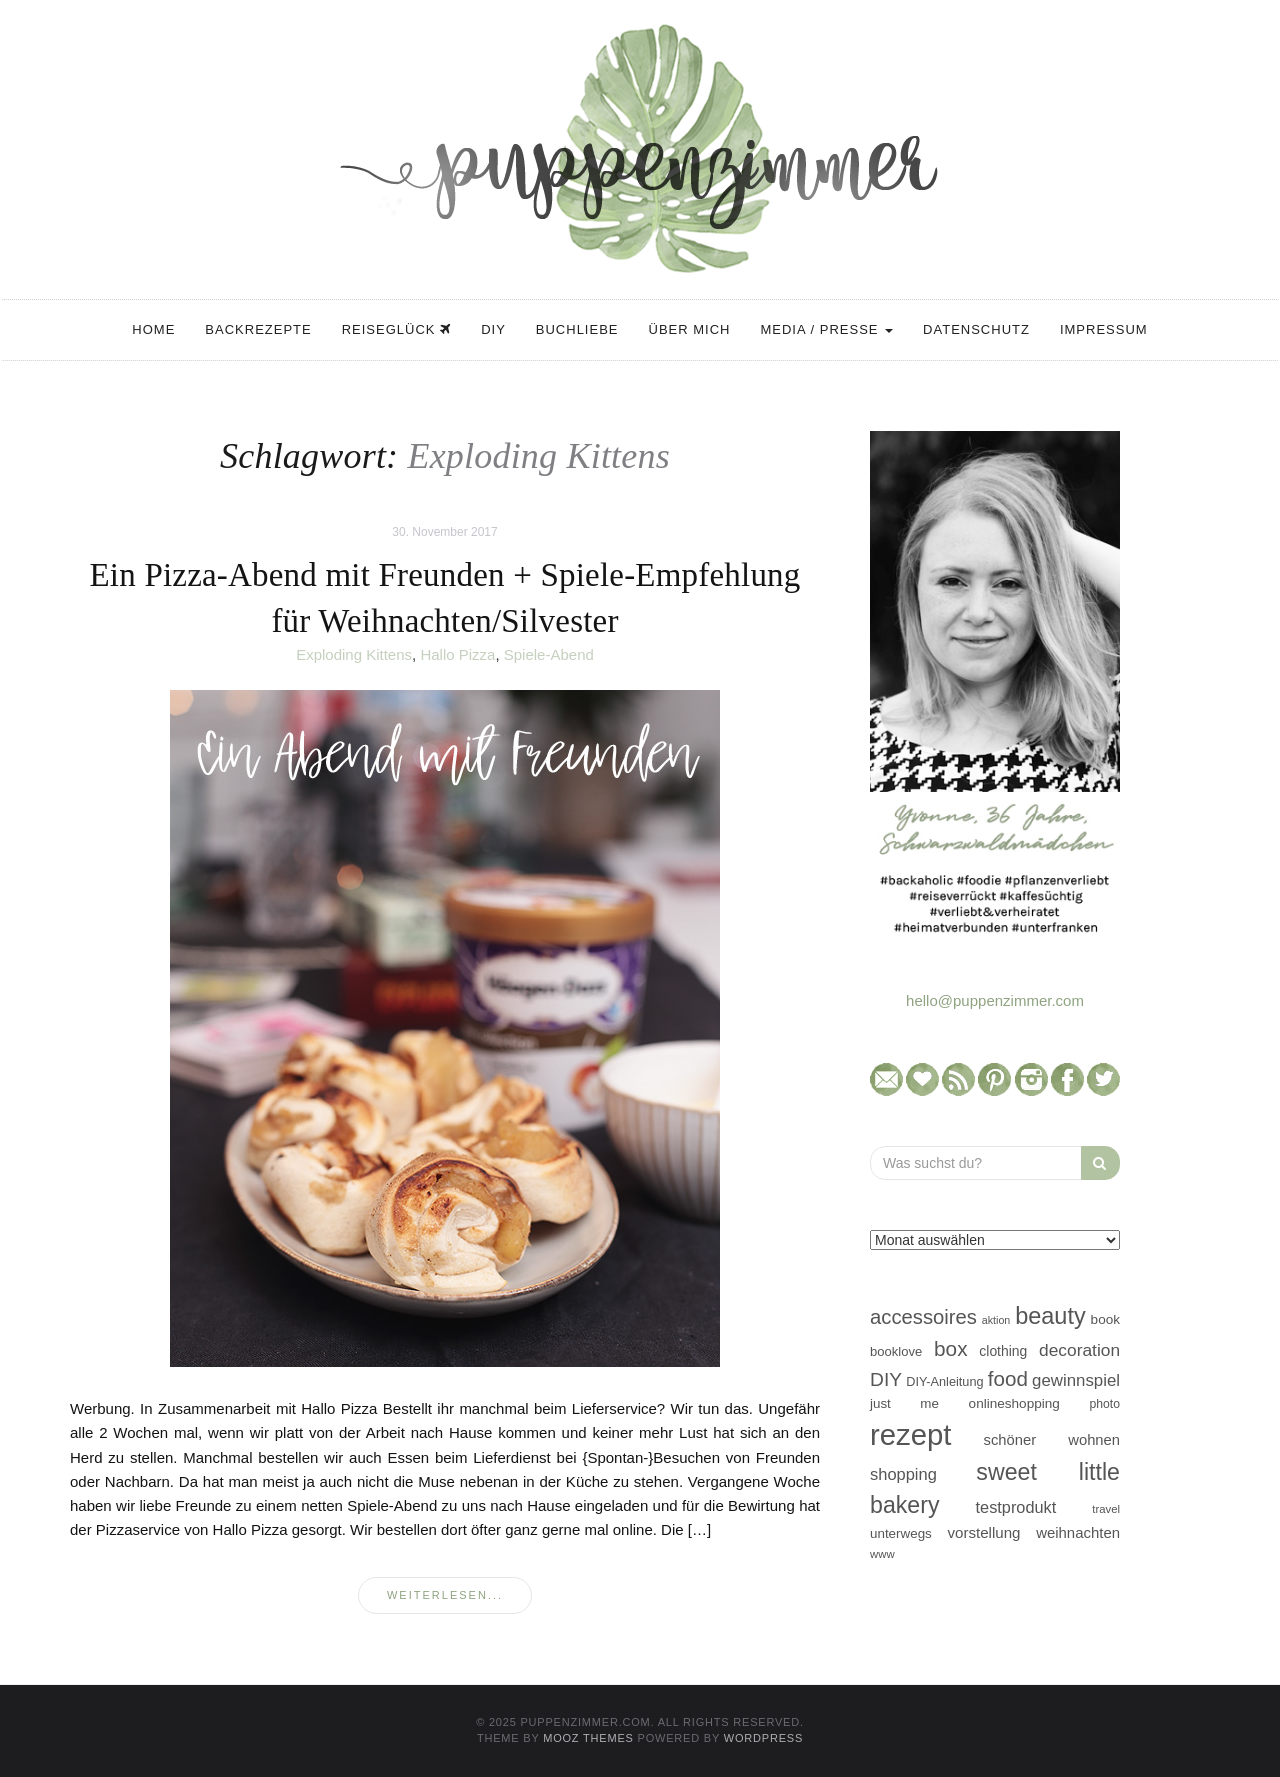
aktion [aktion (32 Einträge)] (996, 1320)
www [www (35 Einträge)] (882, 1554)
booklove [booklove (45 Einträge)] (896, 1351)
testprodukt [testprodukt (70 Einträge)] (1016, 1507)
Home (153, 329)
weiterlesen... (445, 1595)
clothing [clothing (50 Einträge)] (1003, 1351)
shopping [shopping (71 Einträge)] (903, 1474)
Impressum (1104, 329)
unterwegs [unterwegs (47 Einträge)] (901, 1533)
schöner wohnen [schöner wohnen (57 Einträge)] (1052, 1440)
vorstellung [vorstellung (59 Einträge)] (983, 1532)
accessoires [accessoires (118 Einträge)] (923, 1317)
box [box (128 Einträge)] (950, 1348)
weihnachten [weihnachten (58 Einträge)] (1078, 1532)
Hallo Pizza (457, 654)
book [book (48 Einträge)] (1105, 1319)
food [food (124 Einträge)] (1008, 1378)
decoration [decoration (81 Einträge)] (1079, 1350)
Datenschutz (976, 329)
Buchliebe (577, 329)
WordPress (763, 1738)
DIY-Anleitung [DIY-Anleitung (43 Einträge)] (944, 1381)
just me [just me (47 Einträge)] (904, 1403)
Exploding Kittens (354, 654)
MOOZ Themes (588, 1738)
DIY (493, 329)
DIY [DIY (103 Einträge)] (886, 1379)
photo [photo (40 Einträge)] (1105, 1404)
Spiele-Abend (549, 654)
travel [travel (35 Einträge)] (1106, 1509)
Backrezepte (258, 329)
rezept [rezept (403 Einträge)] (911, 1434)
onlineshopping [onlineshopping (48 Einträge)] (1014, 1403)
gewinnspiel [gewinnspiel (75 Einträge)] (1076, 1380)
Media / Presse (826, 329)
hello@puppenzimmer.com (995, 1000)
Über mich (690, 329)
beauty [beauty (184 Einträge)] (1050, 1316)
